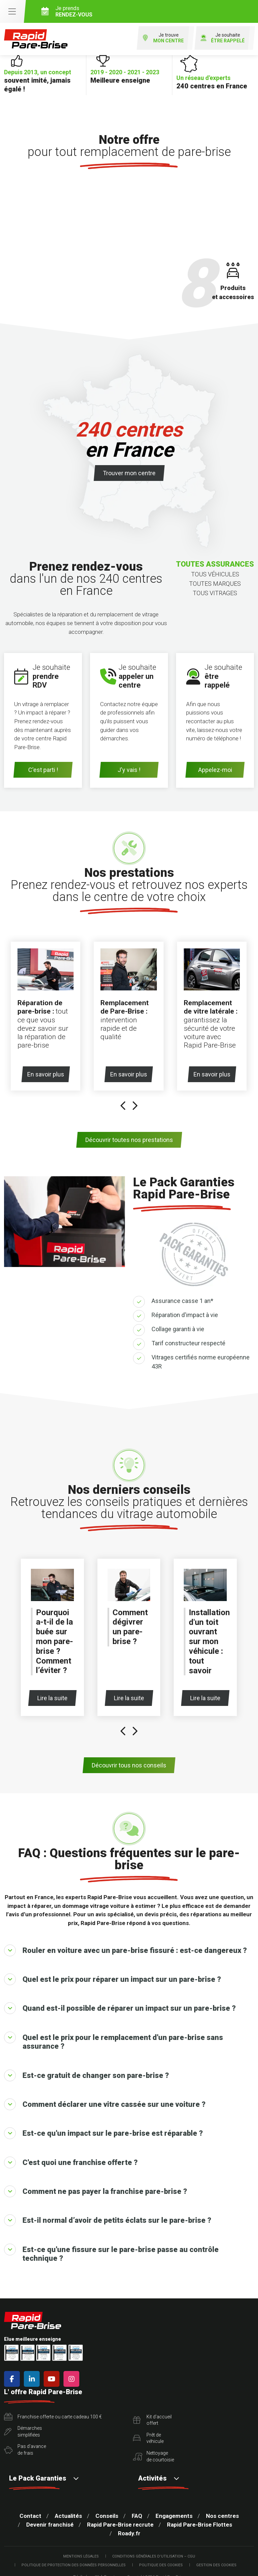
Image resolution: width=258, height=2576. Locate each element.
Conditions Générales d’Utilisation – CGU (153, 2556)
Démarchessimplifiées (23, 2431)
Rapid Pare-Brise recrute (120, 2524)
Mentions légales (81, 2556)
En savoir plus (48, 1074)
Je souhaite (223, 38)
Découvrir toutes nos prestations (129, 1139)
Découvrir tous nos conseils (129, 1765)
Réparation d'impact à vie (185, 1314)
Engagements (174, 2515)
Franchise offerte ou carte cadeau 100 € (53, 2417)
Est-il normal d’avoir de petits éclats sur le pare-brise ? (107, 2220)
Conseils (106, 2515)
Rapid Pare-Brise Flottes (199, 2524)
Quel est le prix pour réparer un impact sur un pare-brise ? (112, 1979)
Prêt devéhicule (148, 2438)
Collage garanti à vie (178, 1329)
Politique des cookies (161, 2565)
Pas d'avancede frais (25, 2450)
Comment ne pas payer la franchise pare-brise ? (95, 2191)
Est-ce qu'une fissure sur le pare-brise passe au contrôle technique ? (111, 2253)
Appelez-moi (215, 769)
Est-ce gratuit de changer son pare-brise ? (86, 2075)
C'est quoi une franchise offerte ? (71, 2162)
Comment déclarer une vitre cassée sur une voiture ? (105, 2104)
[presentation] (123, 1106)
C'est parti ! (43, 769)
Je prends (147, 11)
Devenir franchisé (50, 2524)
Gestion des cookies (216, 2565)
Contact (30, 2515)
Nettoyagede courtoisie (153, 2456)
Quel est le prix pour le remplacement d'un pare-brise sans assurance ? (113, 2041)
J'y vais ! (129, 769)
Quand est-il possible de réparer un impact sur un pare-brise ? (120, 2008)
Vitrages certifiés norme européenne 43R (201, 1362)
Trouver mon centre (129, 473)
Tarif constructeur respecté (188, 1343)
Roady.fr (129, 2533)
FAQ (137, 2515)
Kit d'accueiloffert (152, 2420)
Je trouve (163, 38)
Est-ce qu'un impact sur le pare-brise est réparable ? (103, 2133)
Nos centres (222, 2515)
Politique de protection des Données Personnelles (74, 2565)
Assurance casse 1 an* (182, 1300)
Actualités (68, 2515)
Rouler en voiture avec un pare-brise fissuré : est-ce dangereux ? (125, 1950)
